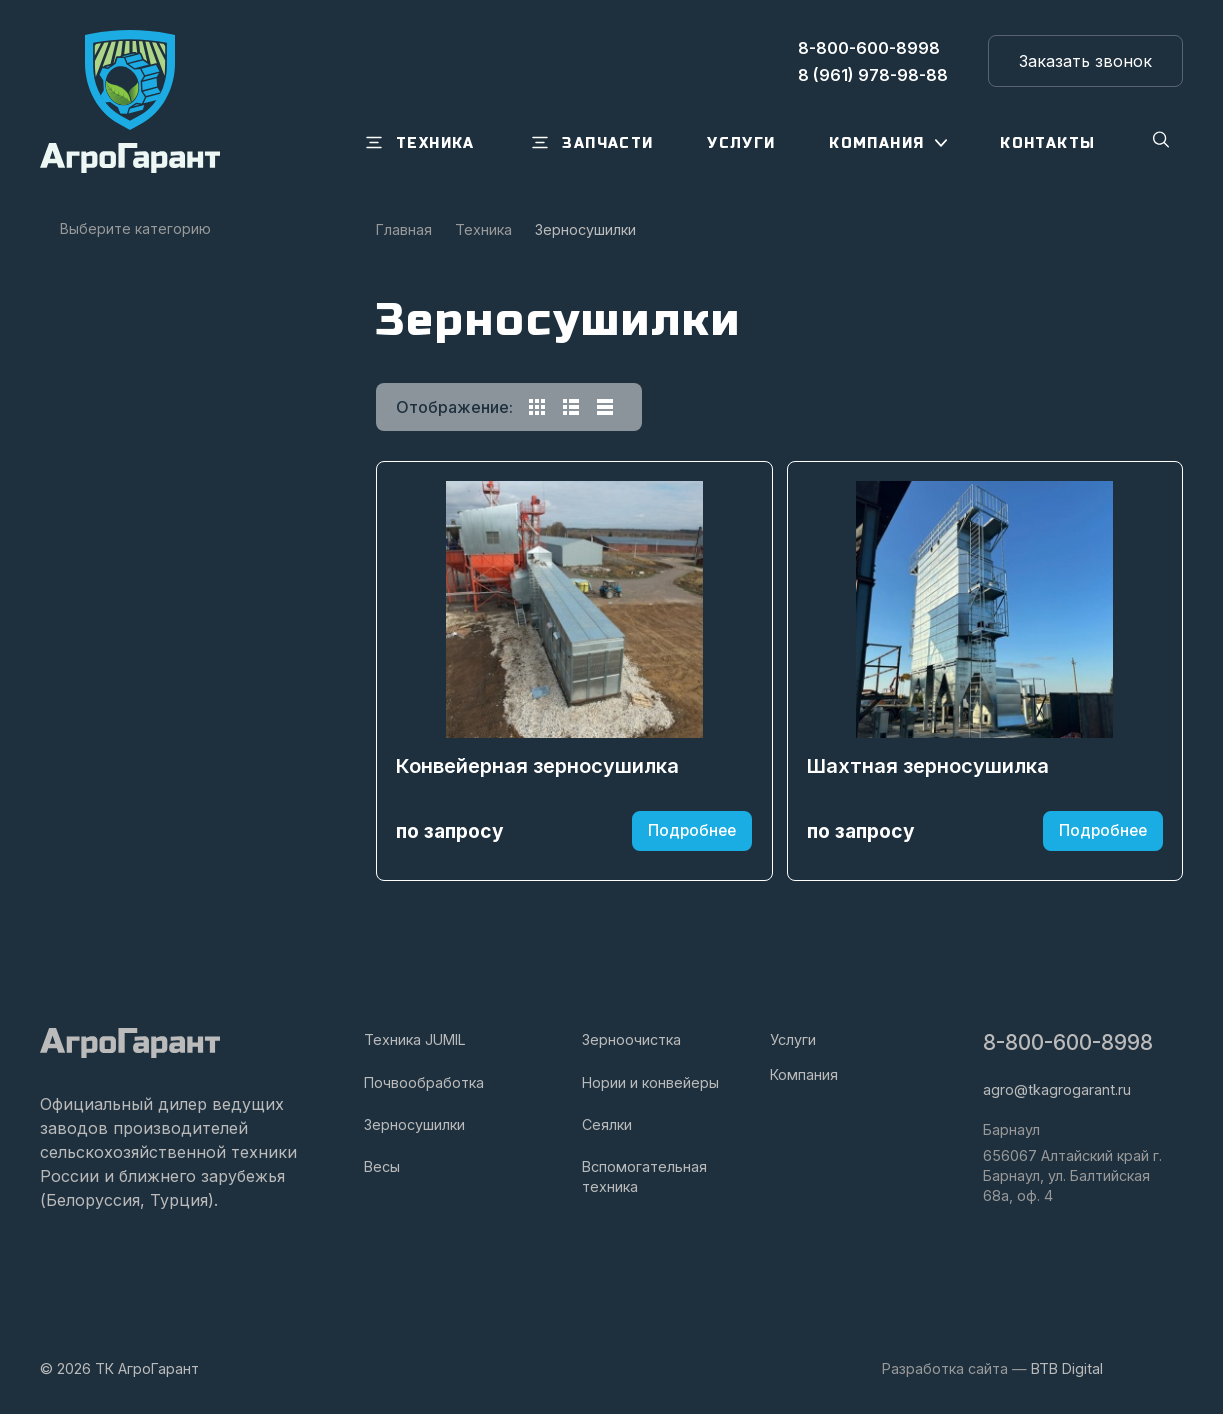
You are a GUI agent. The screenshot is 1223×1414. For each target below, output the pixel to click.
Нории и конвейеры (650, 1082)
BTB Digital (1067, 1368)
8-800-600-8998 (1068, 1043)
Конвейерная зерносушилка (538, 774)
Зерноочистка (631, 1040)
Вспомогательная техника (644, 1176)
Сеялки (607, 1124)
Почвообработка (424, 1082)
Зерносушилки (414, 1124)
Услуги (793, 1040)
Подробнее (691, 838)
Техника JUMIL (415, 1040)
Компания (804, 1074)
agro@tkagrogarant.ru (1057, 1089)
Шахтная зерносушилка (929, 774)
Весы (382, 1166)
